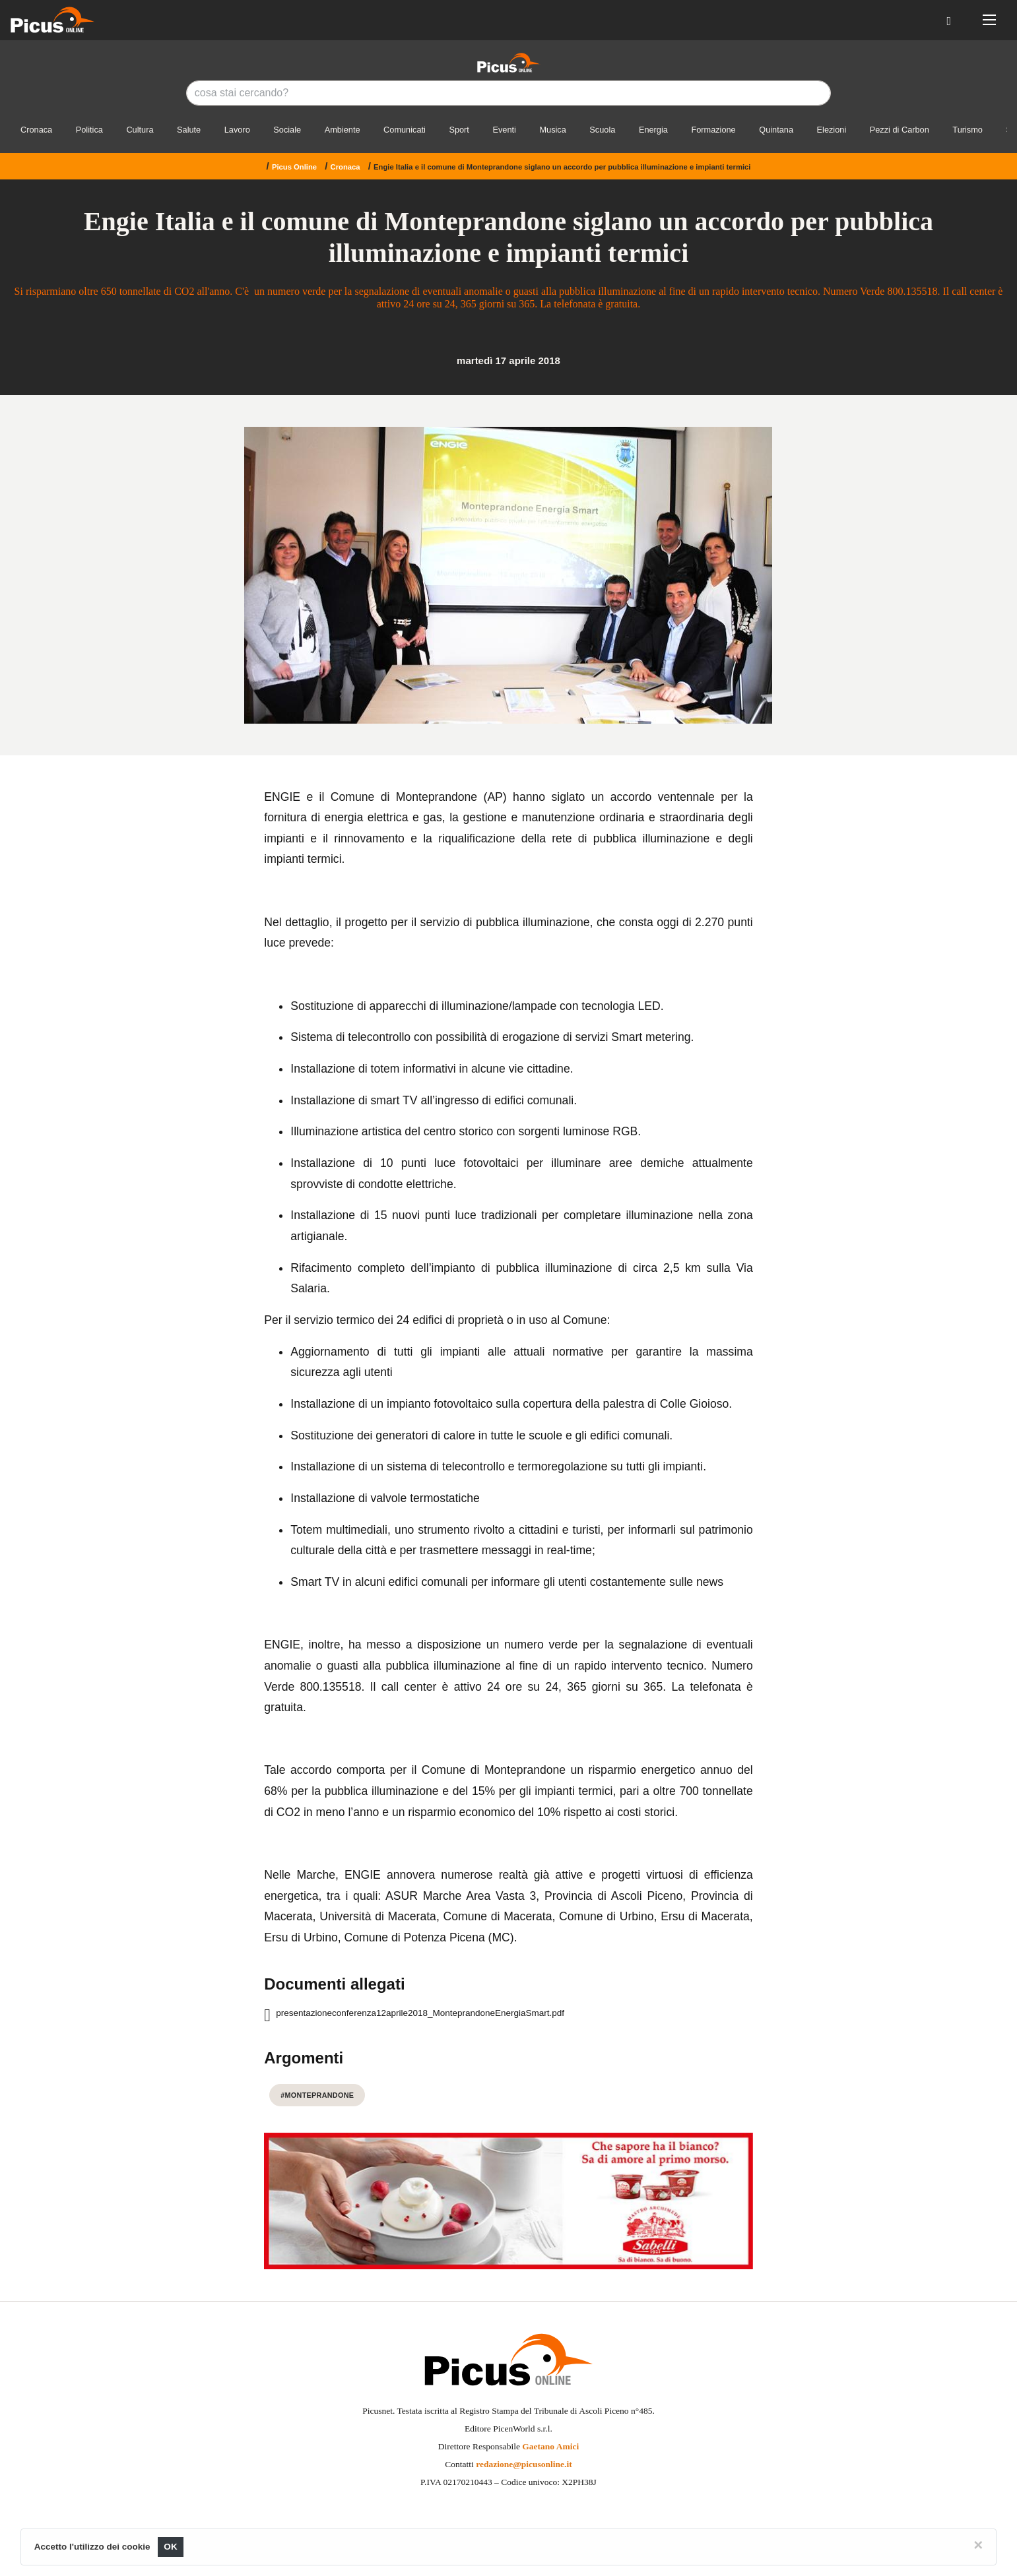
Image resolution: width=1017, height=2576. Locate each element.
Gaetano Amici (550, 2446)
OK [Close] (171, 2547)
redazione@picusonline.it (524, 2464)
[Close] (978, 2545)
